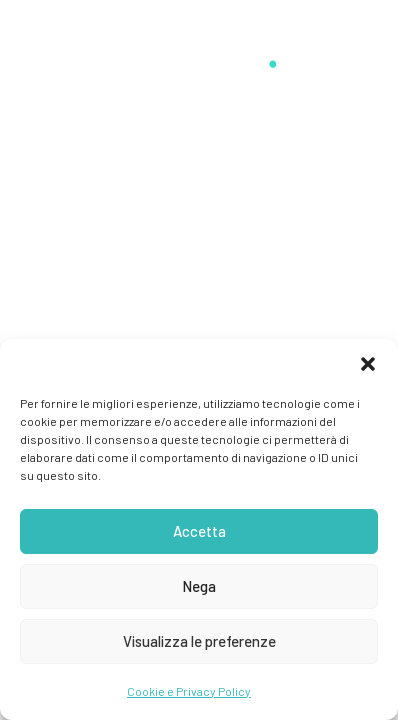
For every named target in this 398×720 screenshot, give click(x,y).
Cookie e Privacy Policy (189, 691)
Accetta (199, 531)
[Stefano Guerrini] (199, 52)
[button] (368, 364)
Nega (199, 586)
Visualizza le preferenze (199, 641)
